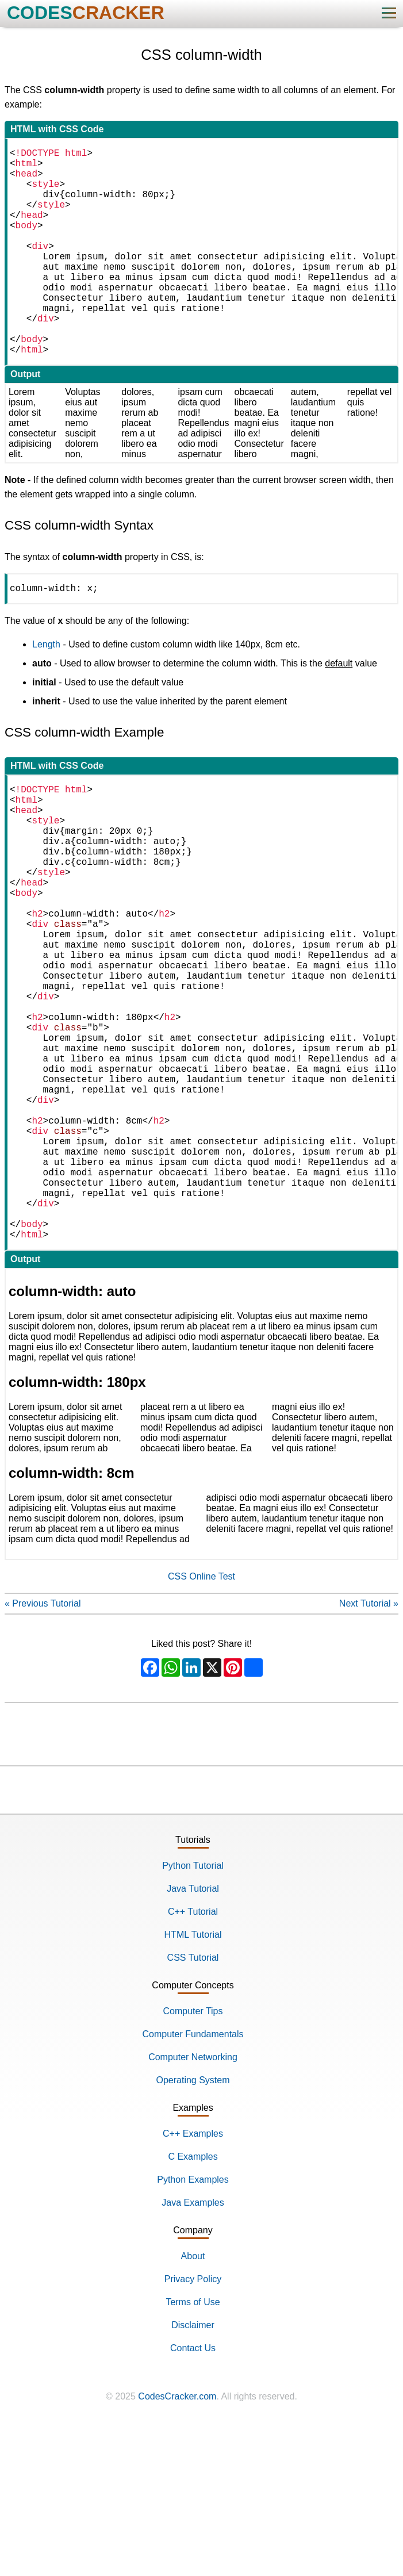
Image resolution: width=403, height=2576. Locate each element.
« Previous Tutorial (43, 1753)
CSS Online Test (201, 1726)
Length (46, 692)
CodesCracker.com (177, 2546)
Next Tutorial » (368, 1753)
